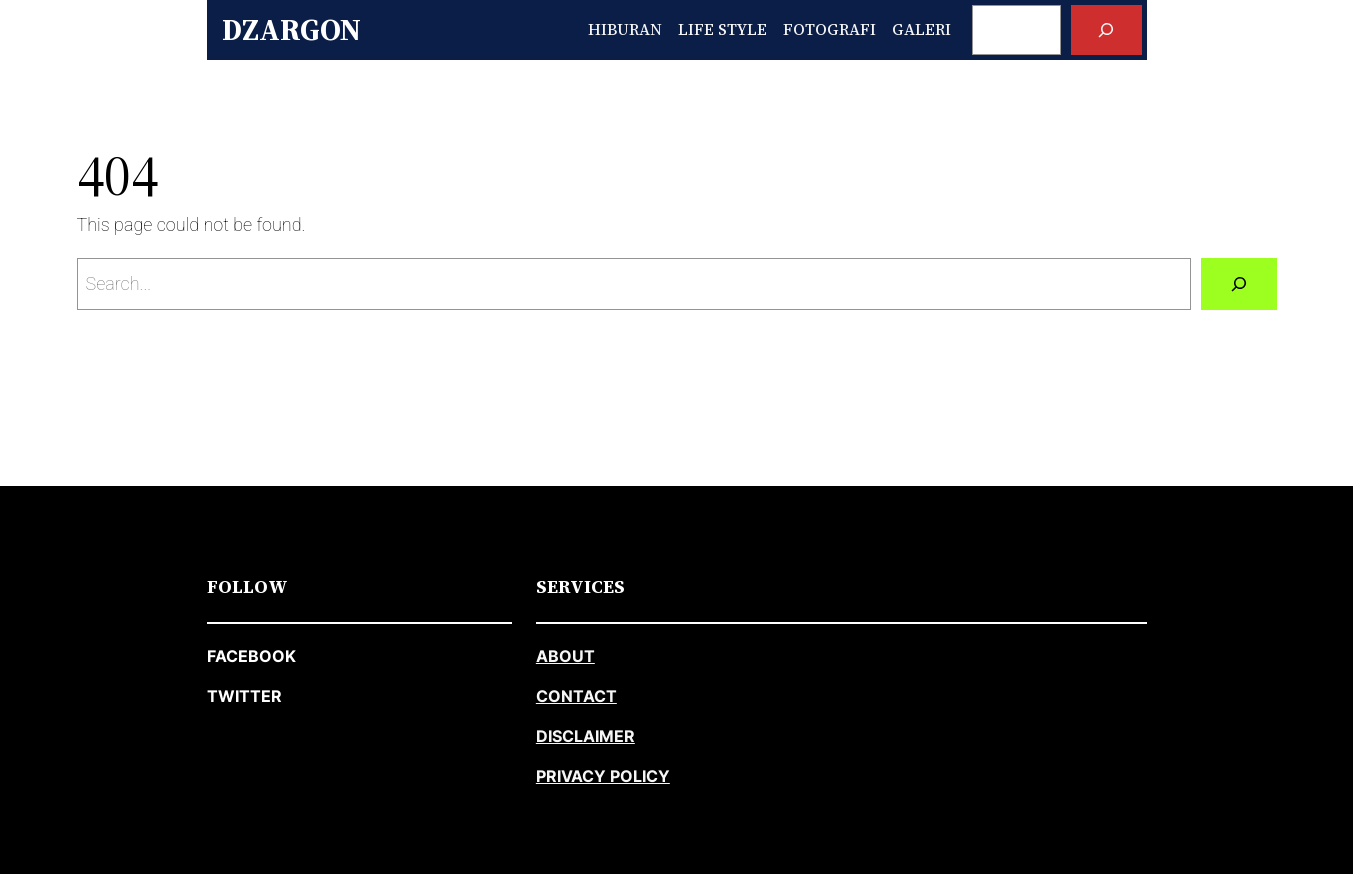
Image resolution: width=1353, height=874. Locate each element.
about (565, 656)
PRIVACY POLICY (603, 776)
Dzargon (291, 29)
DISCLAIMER (585, 736)
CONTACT (576, 696)
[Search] (1106, 29)
